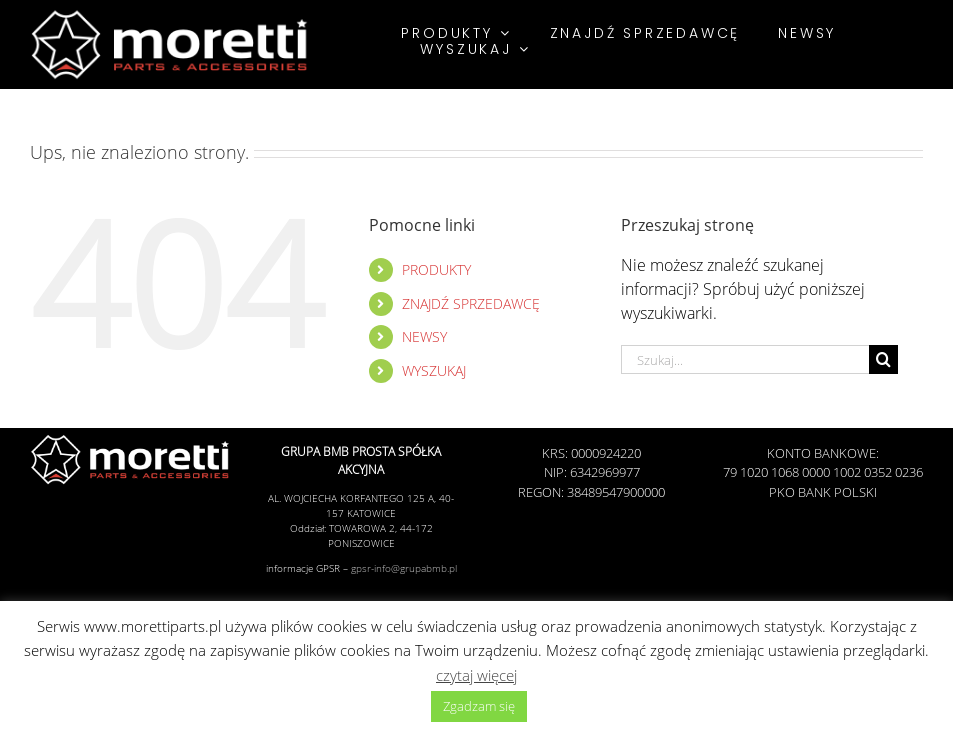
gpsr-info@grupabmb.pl (404, 568)
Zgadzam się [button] (479, 706)
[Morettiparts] (170, 13)
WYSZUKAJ (434, 370)
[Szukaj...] (745, 359)
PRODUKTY (436, 269)
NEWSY (424, 336)
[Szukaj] (883, 359)
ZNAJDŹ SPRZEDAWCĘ (471, 303)
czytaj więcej (476, 675)
